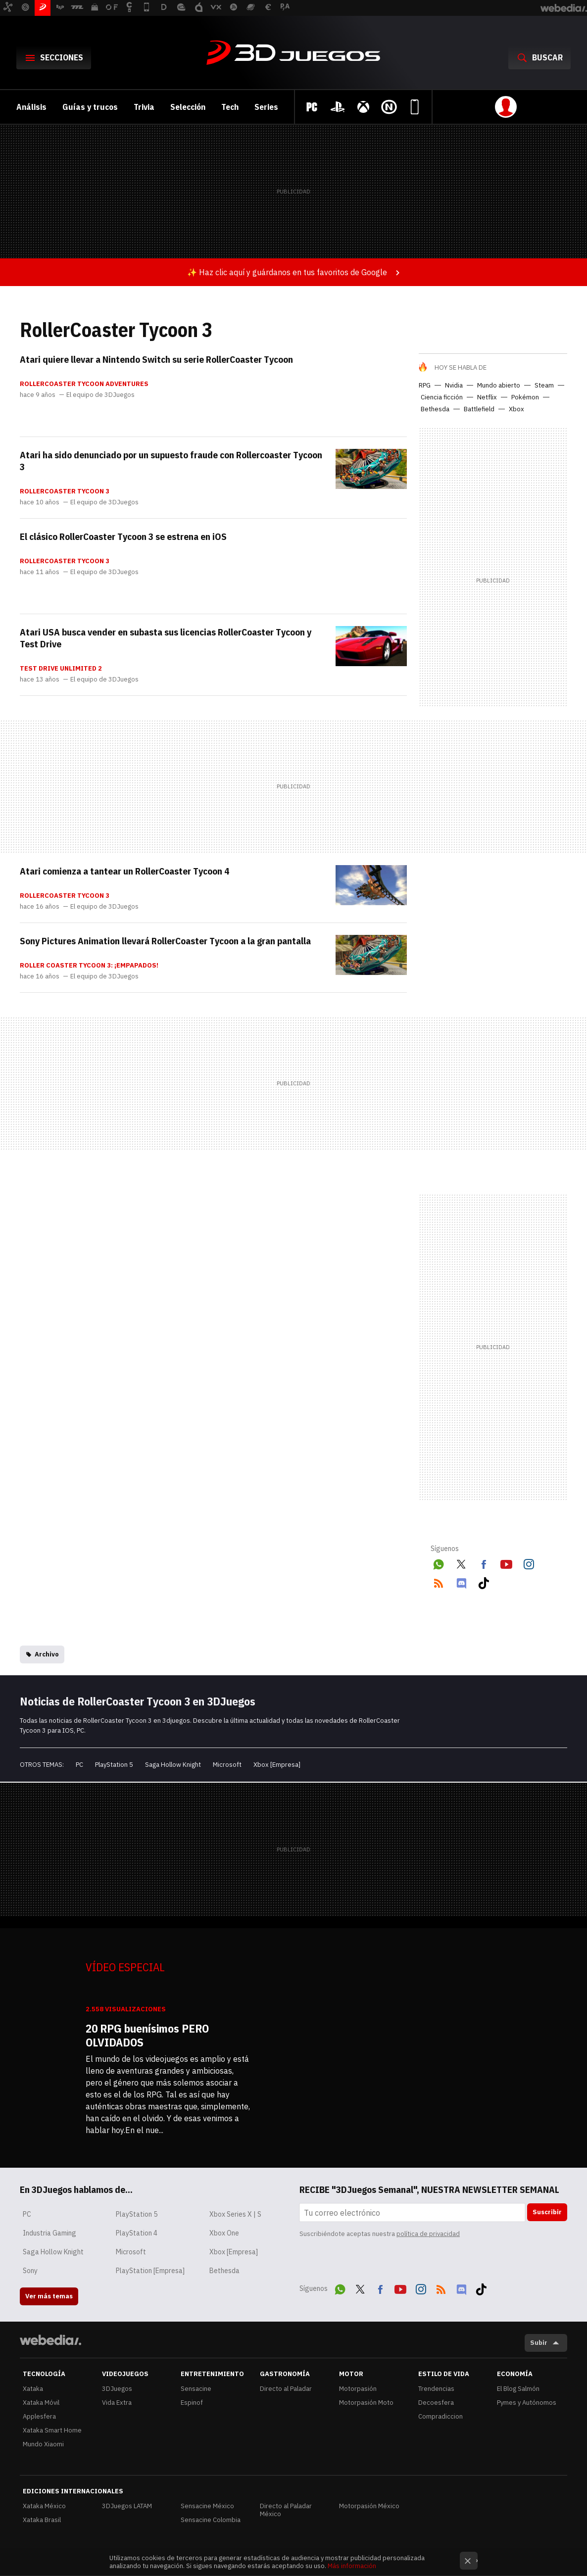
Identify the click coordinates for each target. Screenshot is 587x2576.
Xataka (33, 2388)
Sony (30, 2270)
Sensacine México (207, 2506)
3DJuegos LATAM (127, 2506)
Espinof (192, 2402)
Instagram (529, 1562)
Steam (544, 385)
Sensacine (196, 2388)
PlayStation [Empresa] (150, 2270)
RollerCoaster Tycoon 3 (64, 491)
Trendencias (436, 2388)
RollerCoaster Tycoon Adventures (84, 384)
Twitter (461, 1562)
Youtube (506, 1562)
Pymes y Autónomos (526, 2402)
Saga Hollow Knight (173, 1764)
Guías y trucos (90, 106)
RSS (438, 1581)
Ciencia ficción (442, 397)
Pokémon (525, 397)
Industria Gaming (49, 2233)
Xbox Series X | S (235, 2214)
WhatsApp (438, 1562)
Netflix (487, 397)
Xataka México (44, 2506)
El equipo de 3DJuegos (100, 395)
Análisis (31, 106)
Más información (352, 2566)
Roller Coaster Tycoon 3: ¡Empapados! (89, 966)
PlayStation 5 (114, 1764)
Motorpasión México (369, 2506)
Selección (187, 106)
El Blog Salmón (518, 2388)
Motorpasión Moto (366, 2402)
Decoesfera (436, 2402)
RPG (425, 385)
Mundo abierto (498, 385)
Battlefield (479, 409)
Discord (461, 1581)
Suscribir (547, 2212)
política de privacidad (428, 2234)
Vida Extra (117, 2402)
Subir (538, 2342)
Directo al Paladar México (286, 2510)
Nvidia (454, 385)
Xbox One (224, 2233)
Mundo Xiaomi (43, 2444)
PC (79, 1764)
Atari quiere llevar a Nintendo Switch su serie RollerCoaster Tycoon (156, 359)
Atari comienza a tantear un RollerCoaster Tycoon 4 (124, 871)
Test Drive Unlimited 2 (61, 669)
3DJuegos (293, 53)
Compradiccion (440, 2416)
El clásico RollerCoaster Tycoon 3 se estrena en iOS (123, 536)
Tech (230, 106)
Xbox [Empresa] (276, 1764)
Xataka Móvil (41, 2402)
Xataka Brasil (42, 2520)
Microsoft (227, 1764)
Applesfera (39, 2416)
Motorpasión (358, 2388)
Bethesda (435, 409)
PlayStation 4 (136, 2233)
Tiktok (483, 1581)
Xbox (516, 409)
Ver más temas (49, 2296)
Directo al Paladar (286, 2388)
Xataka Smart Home (52, 2430)
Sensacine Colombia (211, 2520)
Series (266, 106)
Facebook (483, 1562)
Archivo (47, 1654)
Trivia (144, 106)
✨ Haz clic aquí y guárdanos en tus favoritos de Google (287, 272)
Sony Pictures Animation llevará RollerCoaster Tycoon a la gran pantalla (165, 941)
